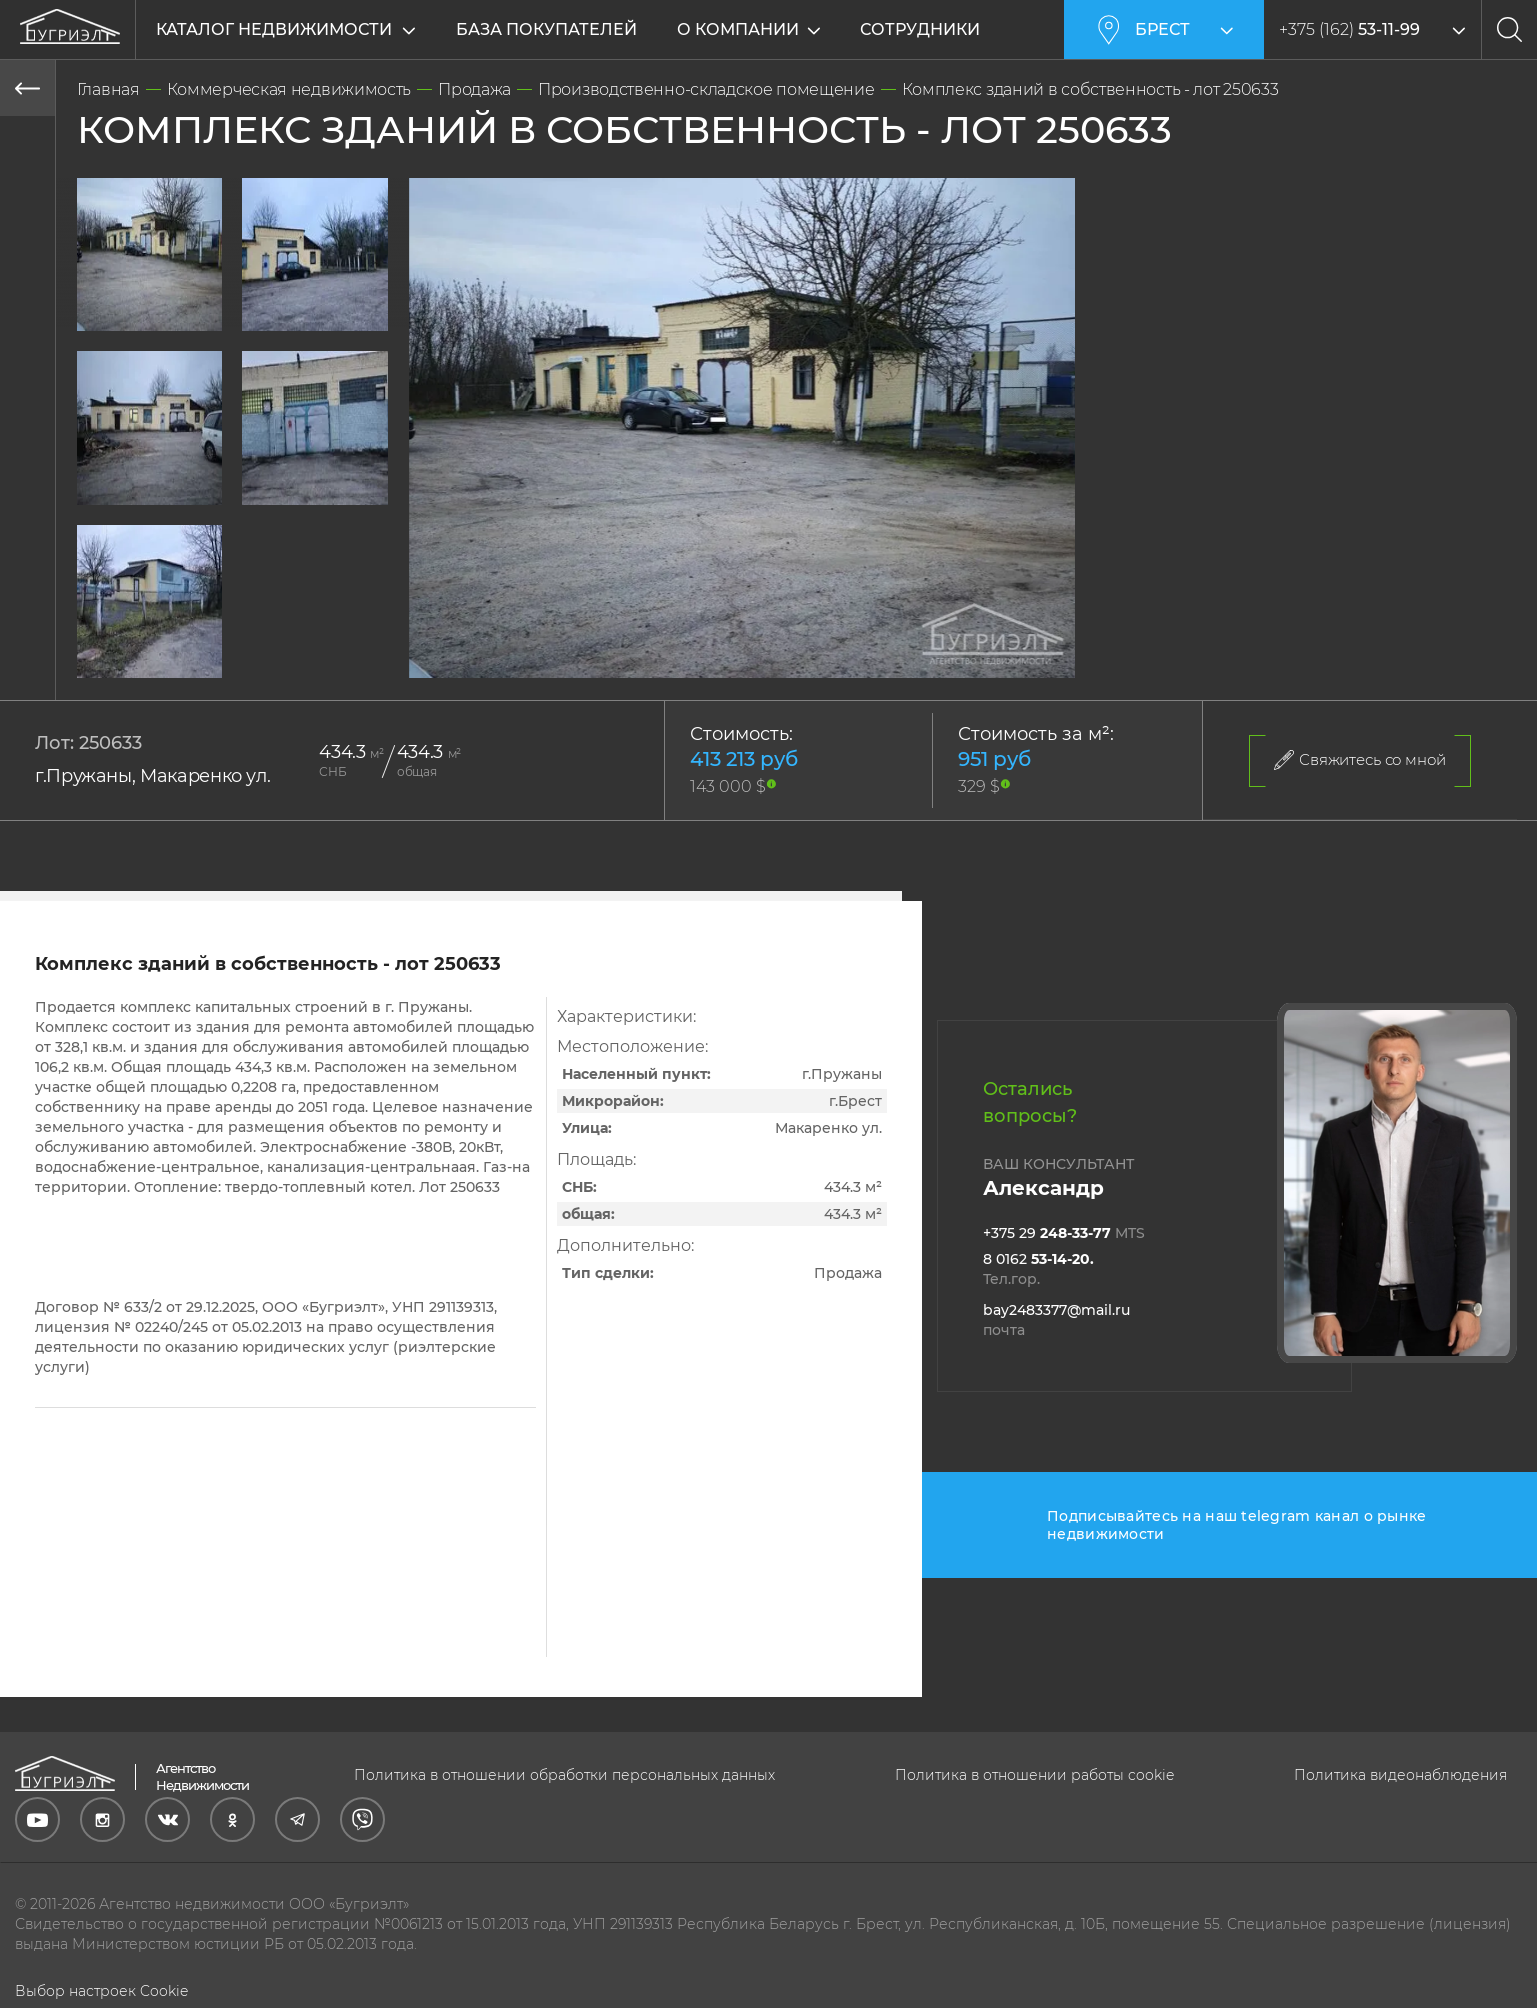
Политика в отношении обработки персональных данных (564, 1775)
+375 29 (1064, 1233)
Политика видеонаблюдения (1400, 1775)
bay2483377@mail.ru (1056, 1320)
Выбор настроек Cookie (101, 1991)
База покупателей (546, 29)
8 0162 (1038, 1269)
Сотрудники (923, 29)
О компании (741, 29)
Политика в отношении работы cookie (1034, 1775)
